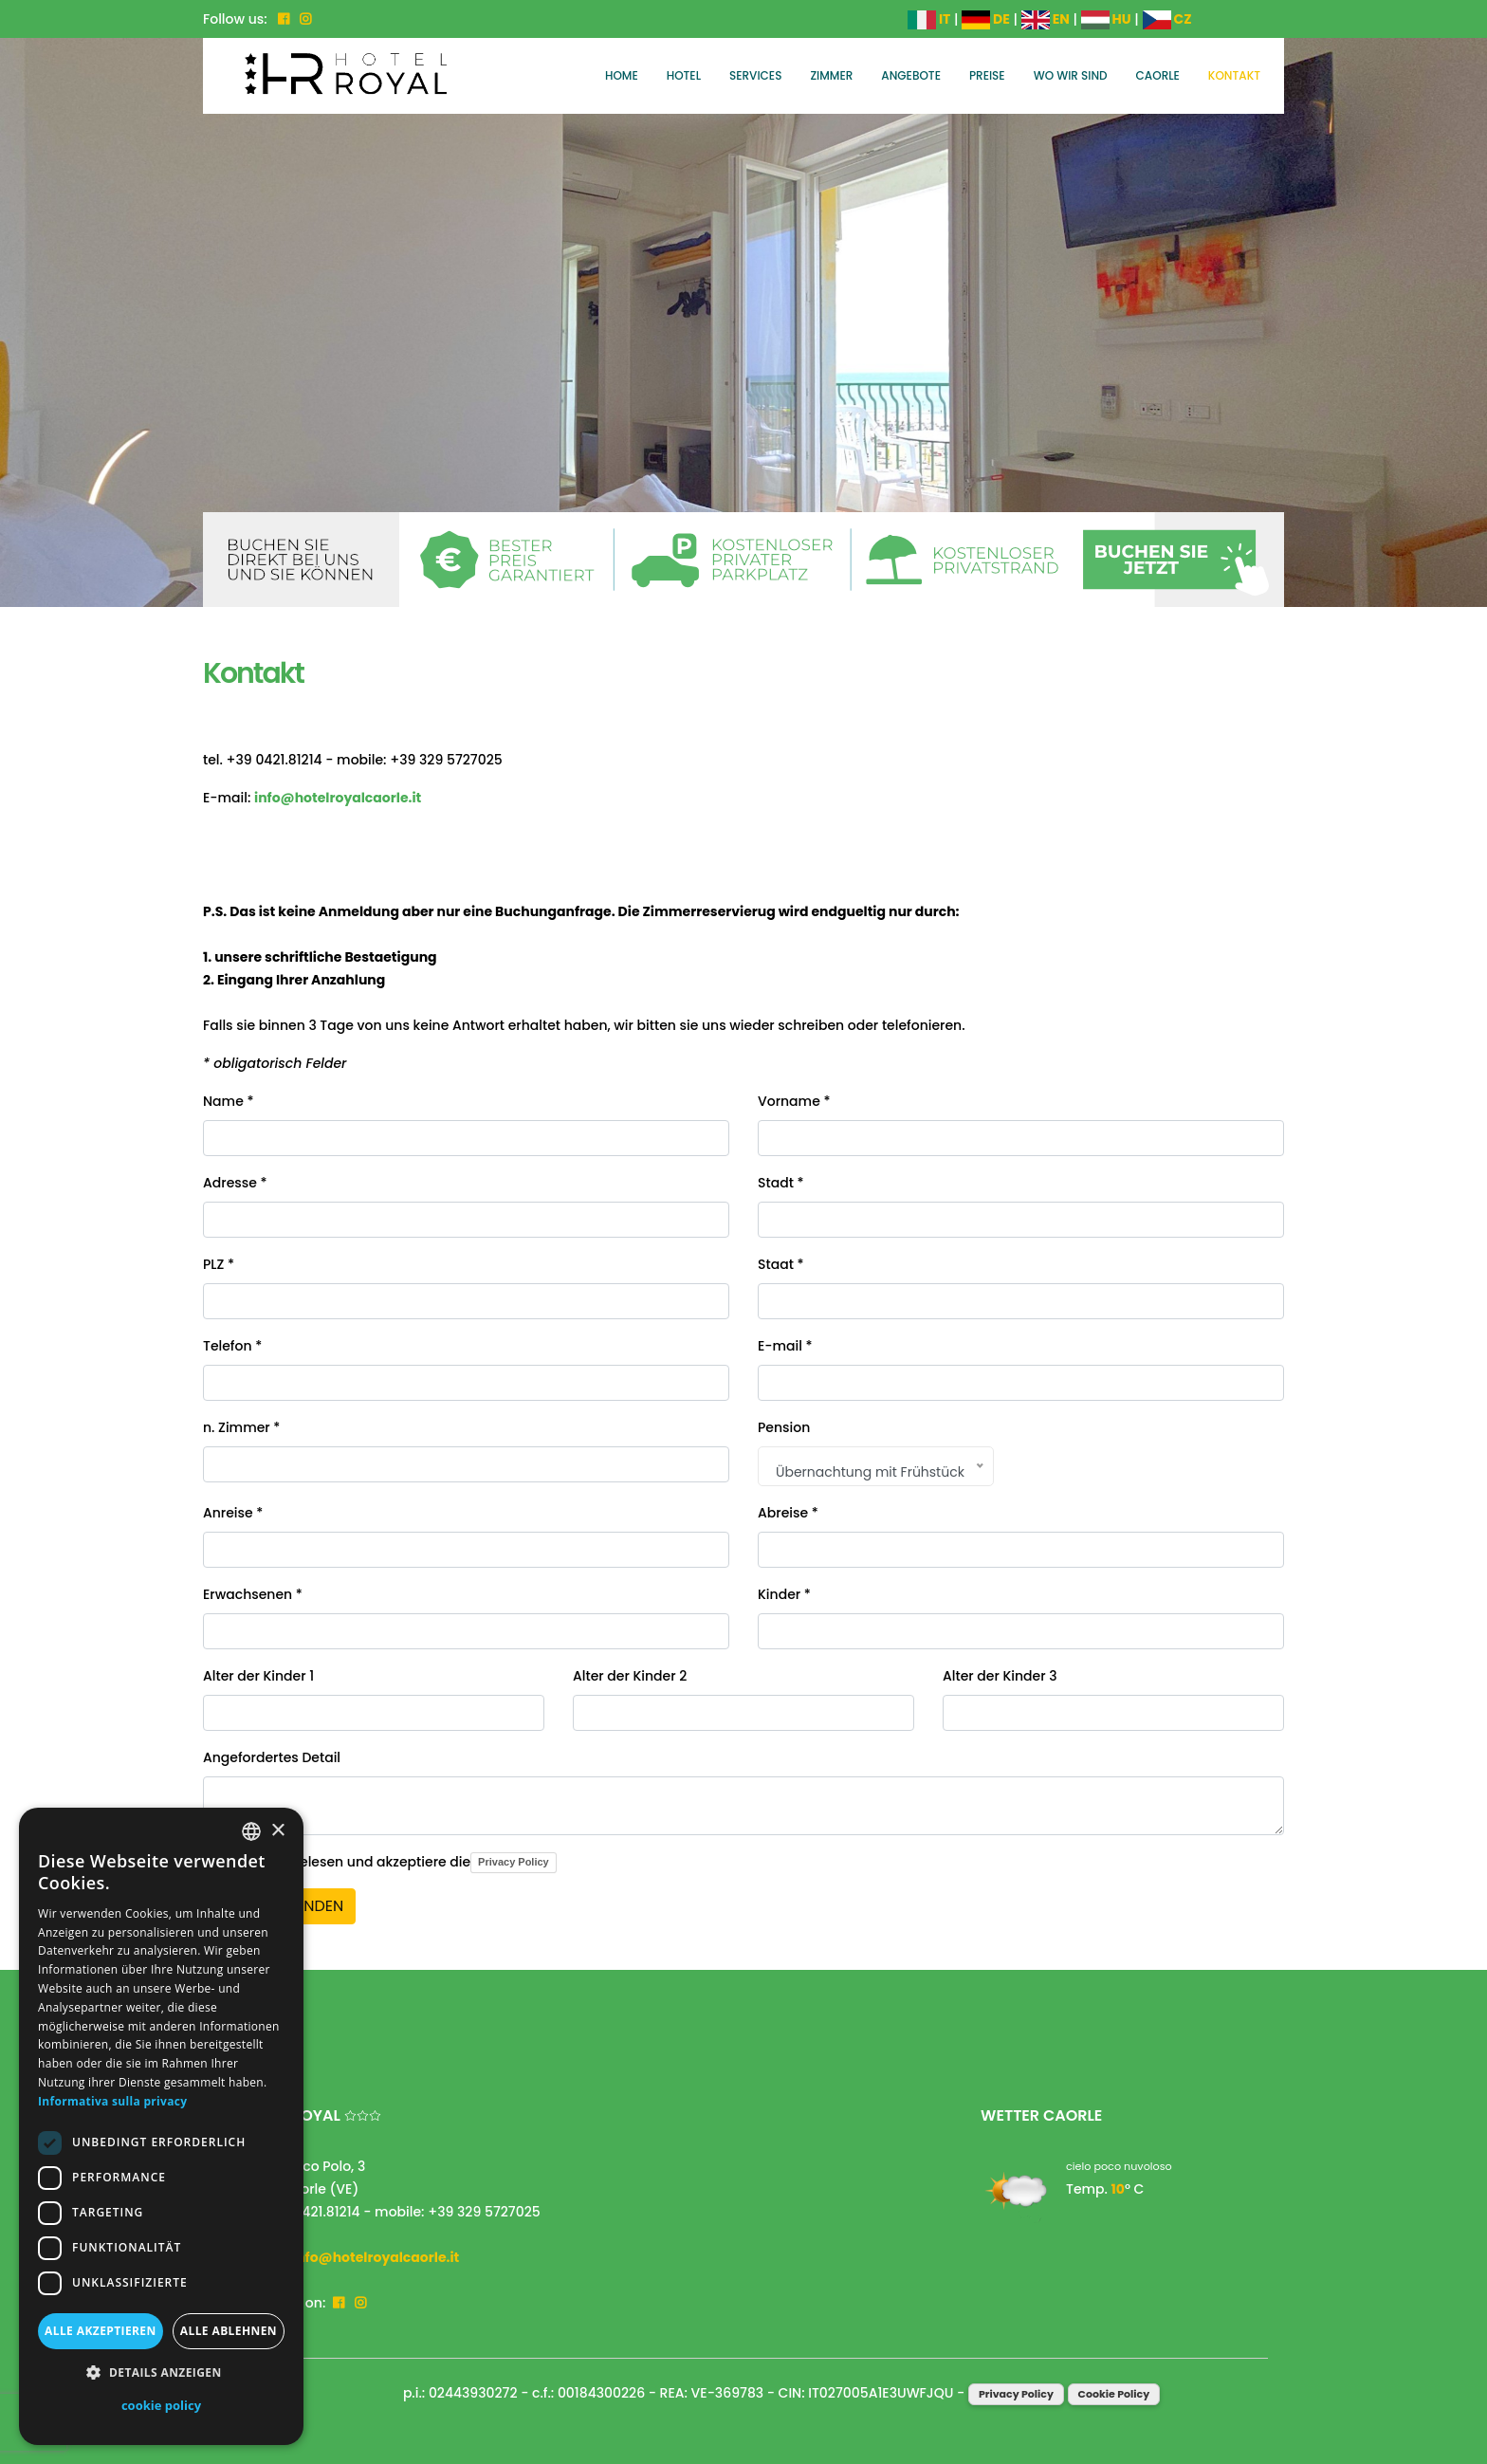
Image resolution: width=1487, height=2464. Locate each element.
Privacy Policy (513, 1861)
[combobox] (251, 1831)
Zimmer (831, 75)
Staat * (781, 1264)
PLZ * (218, 1264)
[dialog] (161, 2126)
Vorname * (794, 1101)
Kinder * (784, 1594)
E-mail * (785, 1345)
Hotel (684, 75)
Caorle (1158, 75)
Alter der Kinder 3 (1000, 1675)
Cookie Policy (1114, 2393)
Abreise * (788, 1512)
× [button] (277, 1831)
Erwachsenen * (253, 1594)
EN (1045, 18)
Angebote (911, 75)
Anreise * (233, 1512)
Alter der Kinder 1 (258, 1675)
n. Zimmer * (241, 1427)
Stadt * (781, 1182)
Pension (784, 1427)
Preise (987, 75)
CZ (1167, 18)
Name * (228, 1101)
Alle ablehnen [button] (228, 2331)
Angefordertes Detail (271, 1757)
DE (986, 18)
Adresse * (235, 1182)
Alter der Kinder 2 (630, 1675)
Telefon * (232, 1345)
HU (1106, 18)
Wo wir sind (1071, 75)
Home (621, 75)
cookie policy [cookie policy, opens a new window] (161, 2405)
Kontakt (1234, 75)
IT (929, 18)
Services (755, 75)
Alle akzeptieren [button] (100, 2331)
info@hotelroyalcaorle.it (337, 797)
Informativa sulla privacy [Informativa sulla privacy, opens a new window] (112, 2101)
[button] (161, 2373)
